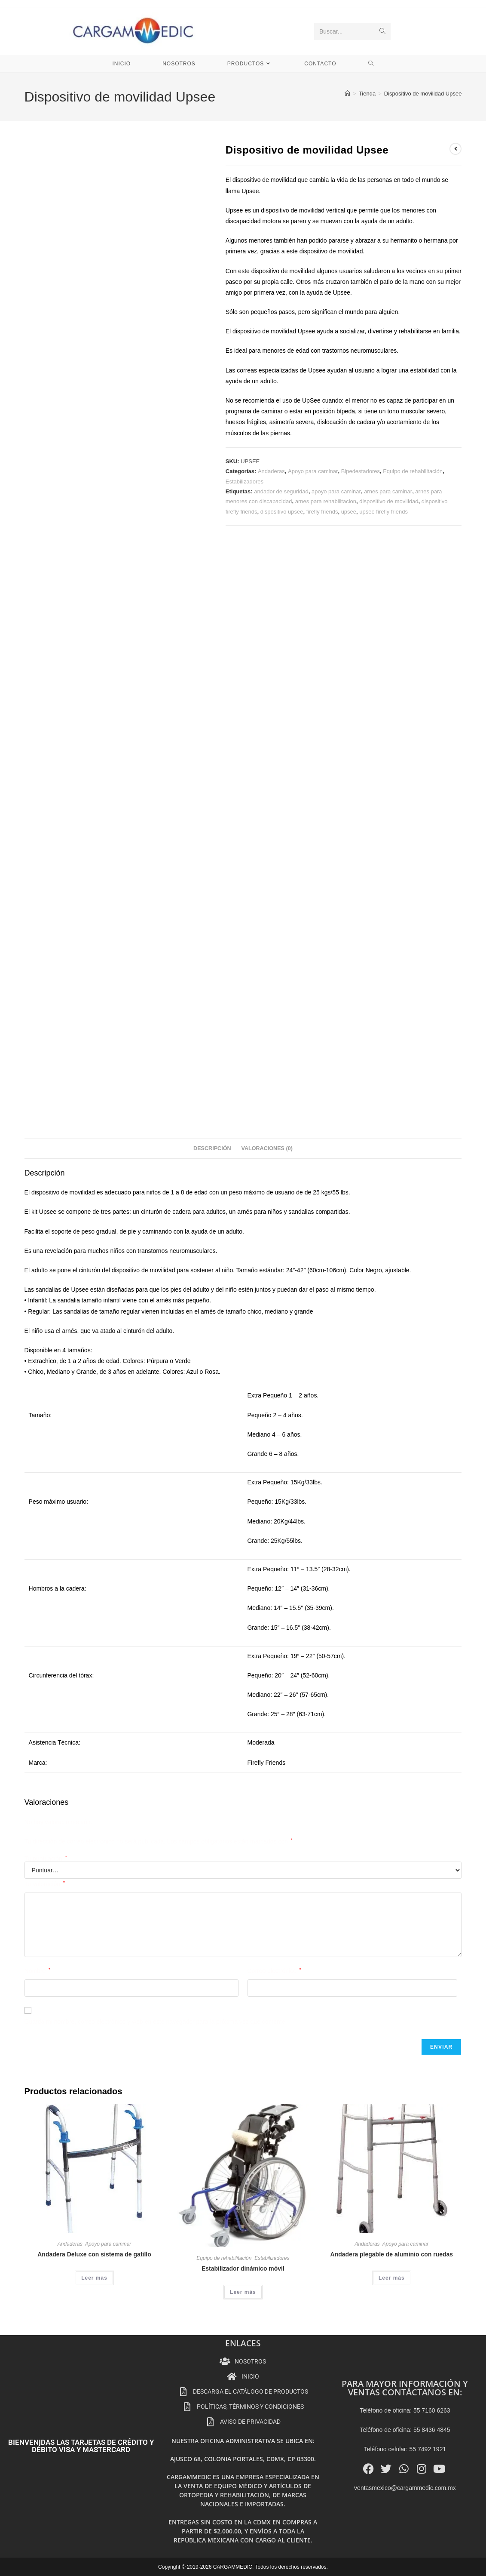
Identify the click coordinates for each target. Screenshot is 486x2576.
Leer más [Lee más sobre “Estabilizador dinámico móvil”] (243, 2292)
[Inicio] (347, 93)
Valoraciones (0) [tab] (266, 1148)
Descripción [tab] (212, 1148)
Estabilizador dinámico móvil (243, 2268)
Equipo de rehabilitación (413, 471)
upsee (348, 511)
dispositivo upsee (281, 511)
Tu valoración (44, 1883)
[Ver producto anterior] (455, 149)
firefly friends (322, 511)
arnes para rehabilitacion (325, 501)
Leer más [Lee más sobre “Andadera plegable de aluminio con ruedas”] (392, 2278)
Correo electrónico (274, 1970)
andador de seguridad (281, 491)
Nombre (37, 1970)
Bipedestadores (360, 471)
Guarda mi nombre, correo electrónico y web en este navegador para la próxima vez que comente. (155, 2021)
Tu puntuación (45, 1859)
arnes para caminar (388, 491)
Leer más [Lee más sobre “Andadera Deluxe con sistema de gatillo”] (94, 2278)
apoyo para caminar (336, 491)
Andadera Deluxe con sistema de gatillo (94, 2254)
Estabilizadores (244, 481)
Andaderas (271, 471)
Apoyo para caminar (313, 471)
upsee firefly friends (383, 511)
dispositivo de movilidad (388, 501)
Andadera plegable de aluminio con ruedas (391, 2254)
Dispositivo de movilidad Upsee (423, 93)
